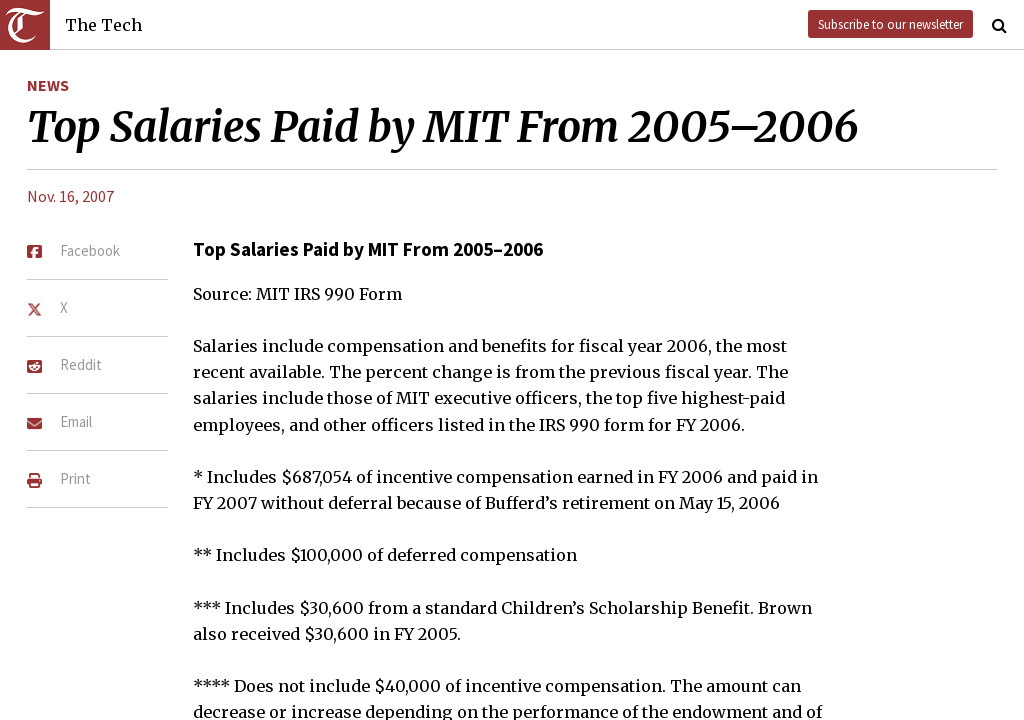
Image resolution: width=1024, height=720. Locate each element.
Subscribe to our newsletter (890, 24)
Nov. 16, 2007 (70, 196)
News (48, 85)
